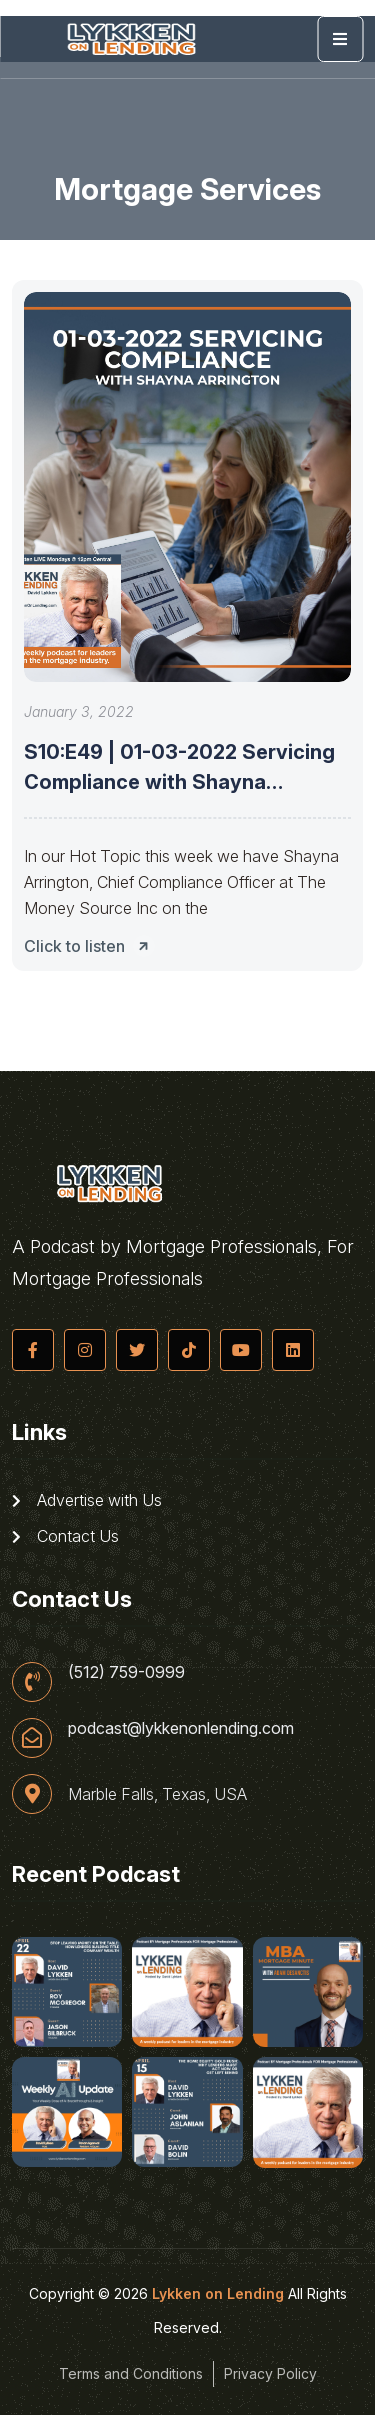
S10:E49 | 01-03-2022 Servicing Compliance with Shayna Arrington (179, 782)
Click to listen (92, 946)
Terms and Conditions (131, 2373)
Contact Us (65, 1536)
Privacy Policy (270, 2373)
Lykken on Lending (218, 2293)
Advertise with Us (87, 1500)
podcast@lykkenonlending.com (181, 1728)
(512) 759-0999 (126, 1672)
